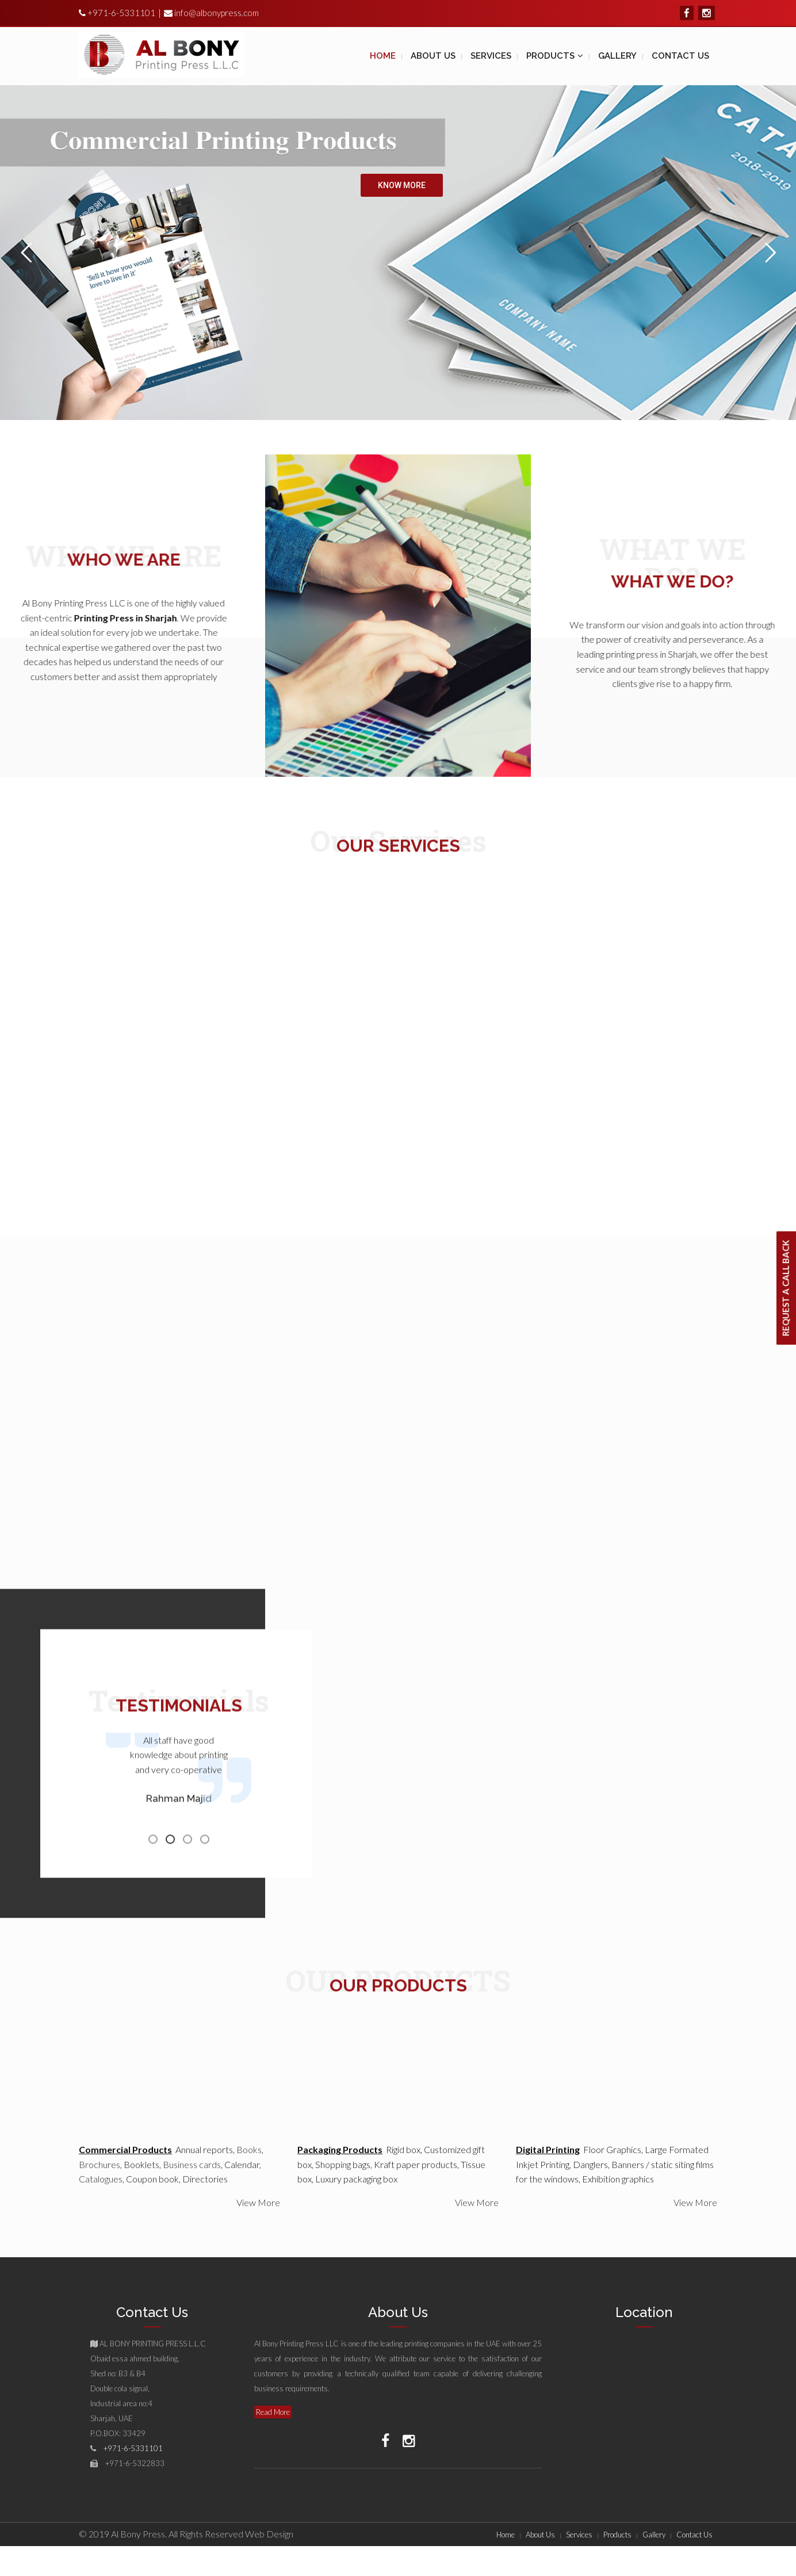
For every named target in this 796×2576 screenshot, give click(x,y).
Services (579, 2534)
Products (617, 2534)
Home (505, 2534)
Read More (273, 2412)
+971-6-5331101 (120, 12)
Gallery (653, 2534)
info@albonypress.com (216, 12)
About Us (540, 2534)
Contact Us (694, 2534)
